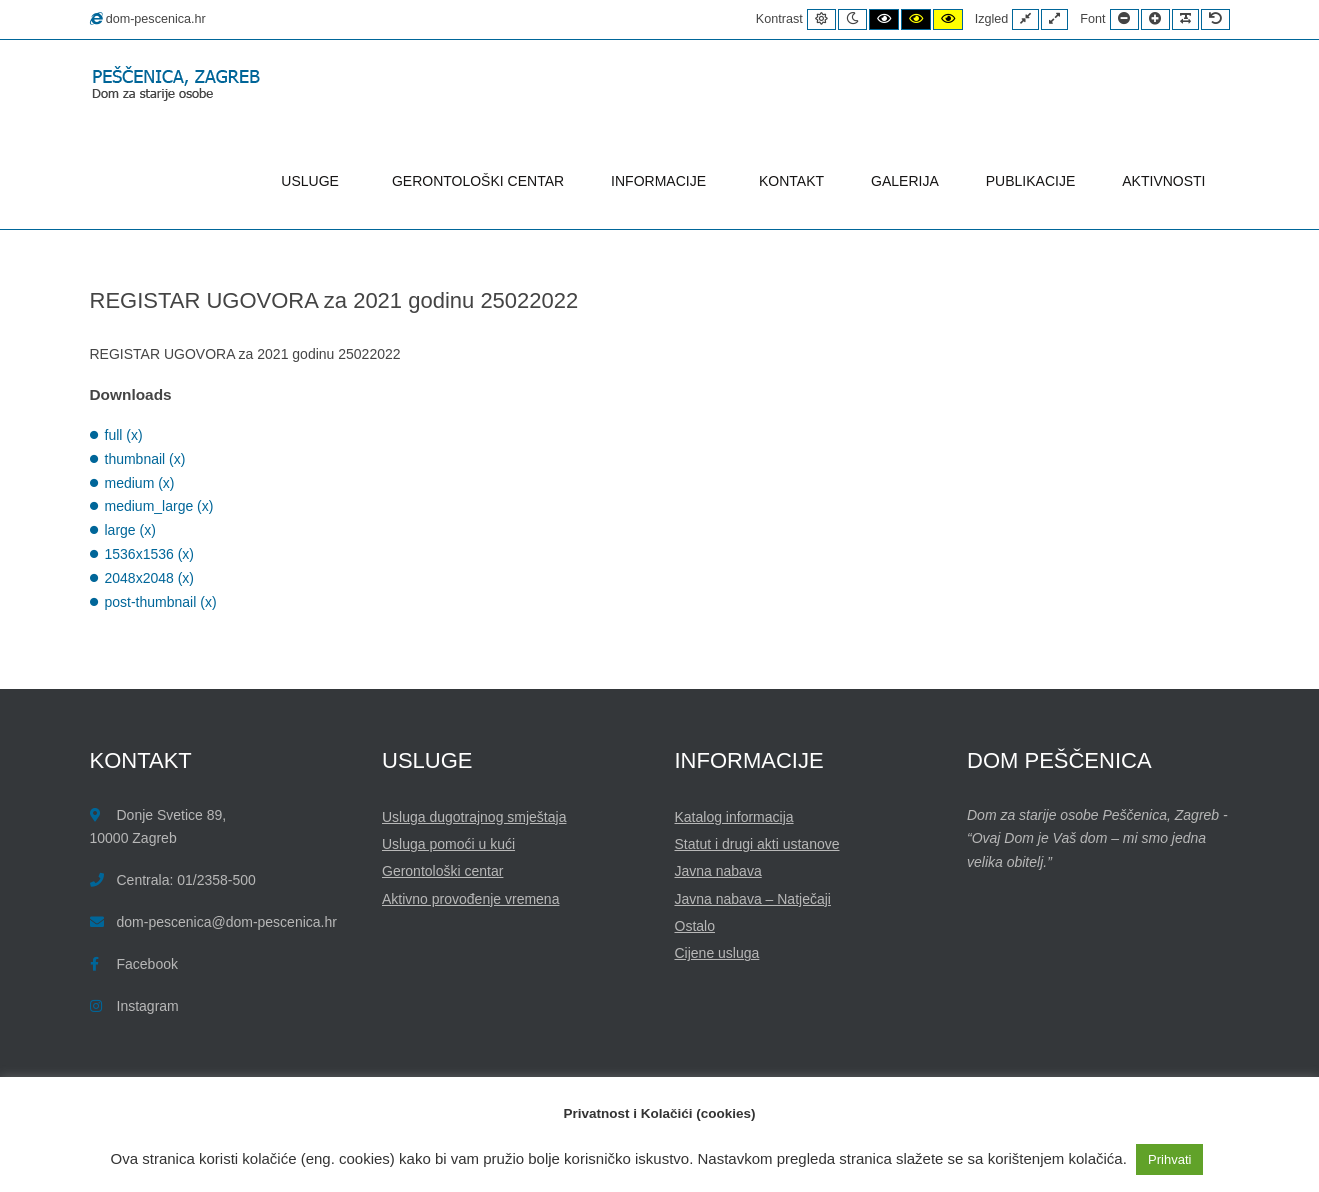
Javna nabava (718, 871)
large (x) (130, 530)
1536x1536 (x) (150, 554)
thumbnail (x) (145, 459)
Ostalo (695, 926)
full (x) (124, 435)
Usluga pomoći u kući (448, 844)
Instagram (148, 1006)
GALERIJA (905, 181)
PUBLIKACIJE (1030, 181)
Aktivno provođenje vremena (470, 899)
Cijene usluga (717, 953)
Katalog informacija (734, 817)
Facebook (147, 964)
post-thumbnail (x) (161, 602)
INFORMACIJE (661, 181)
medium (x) (140, 483)
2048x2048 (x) (150, 578)
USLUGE (313, 181)
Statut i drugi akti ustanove (757, 844)
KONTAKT (791, 181)
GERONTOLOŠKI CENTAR (478, 181)
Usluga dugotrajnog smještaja (474, 817)
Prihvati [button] (1169, 1159)
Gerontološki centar (442, 871)
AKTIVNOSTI (1163, 181)
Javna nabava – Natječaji (753, 899)
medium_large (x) (159, 506)
